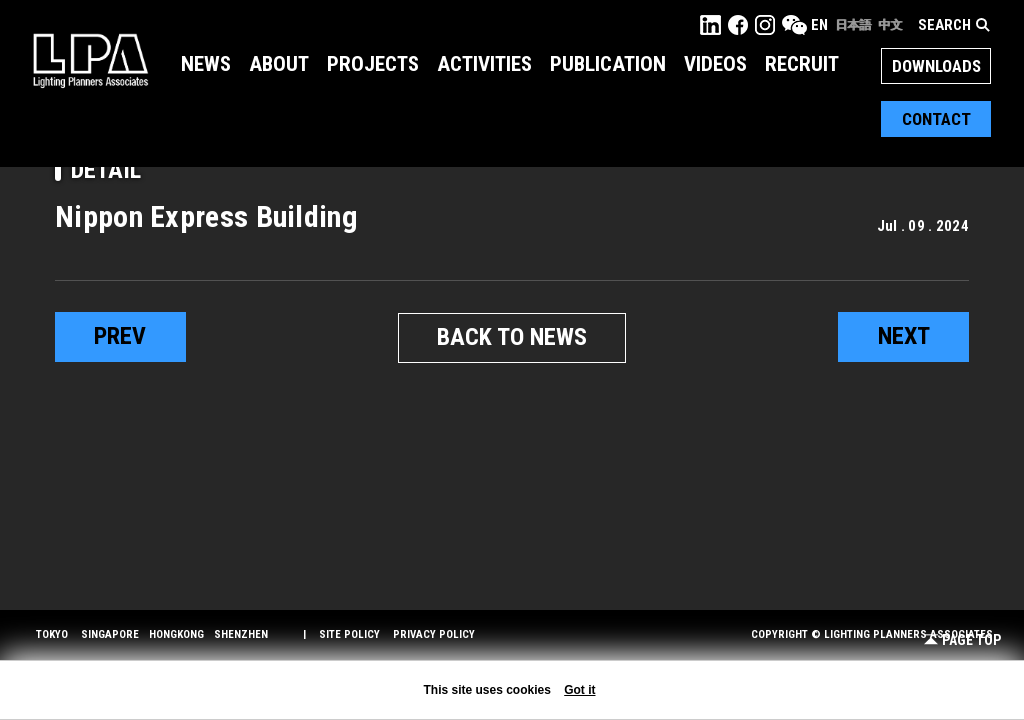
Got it (579, 690)
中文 (890, 25)
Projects (373, 64)
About (279, 64)
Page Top (962, 640)
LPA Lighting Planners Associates (90, 60)
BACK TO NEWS (512, 338)
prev (120, 337)
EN (819, 25)
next (904, 337)
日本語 (853, 25)
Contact (936, 119)
